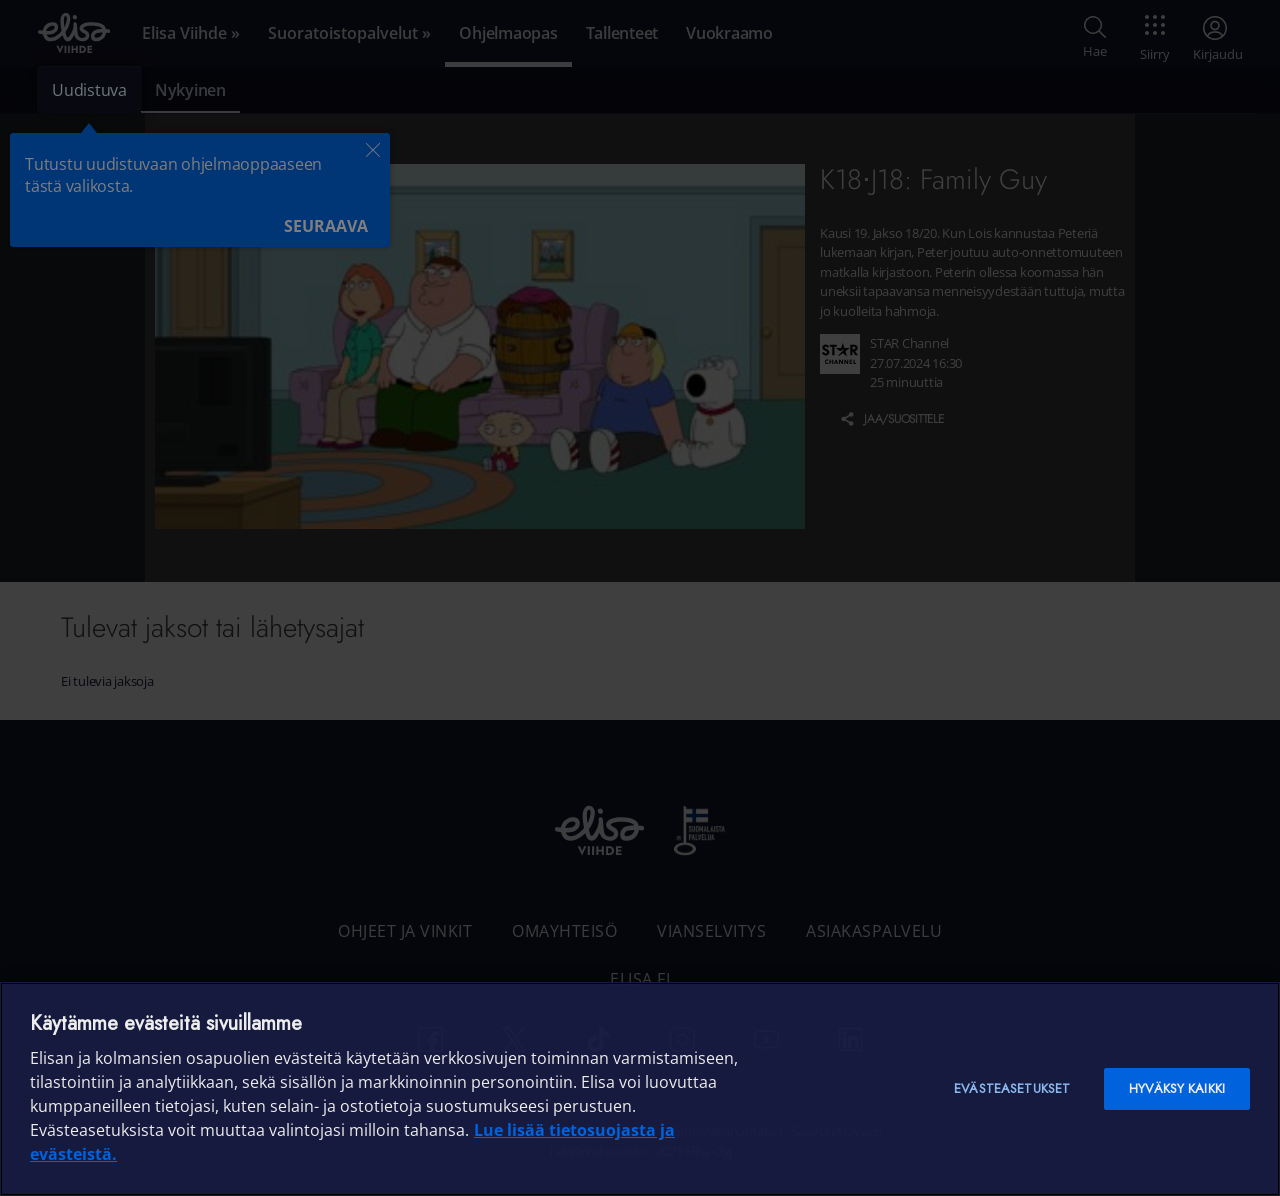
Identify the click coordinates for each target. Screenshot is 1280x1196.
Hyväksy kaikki (1177, 1088)
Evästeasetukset (1012, 1088)
